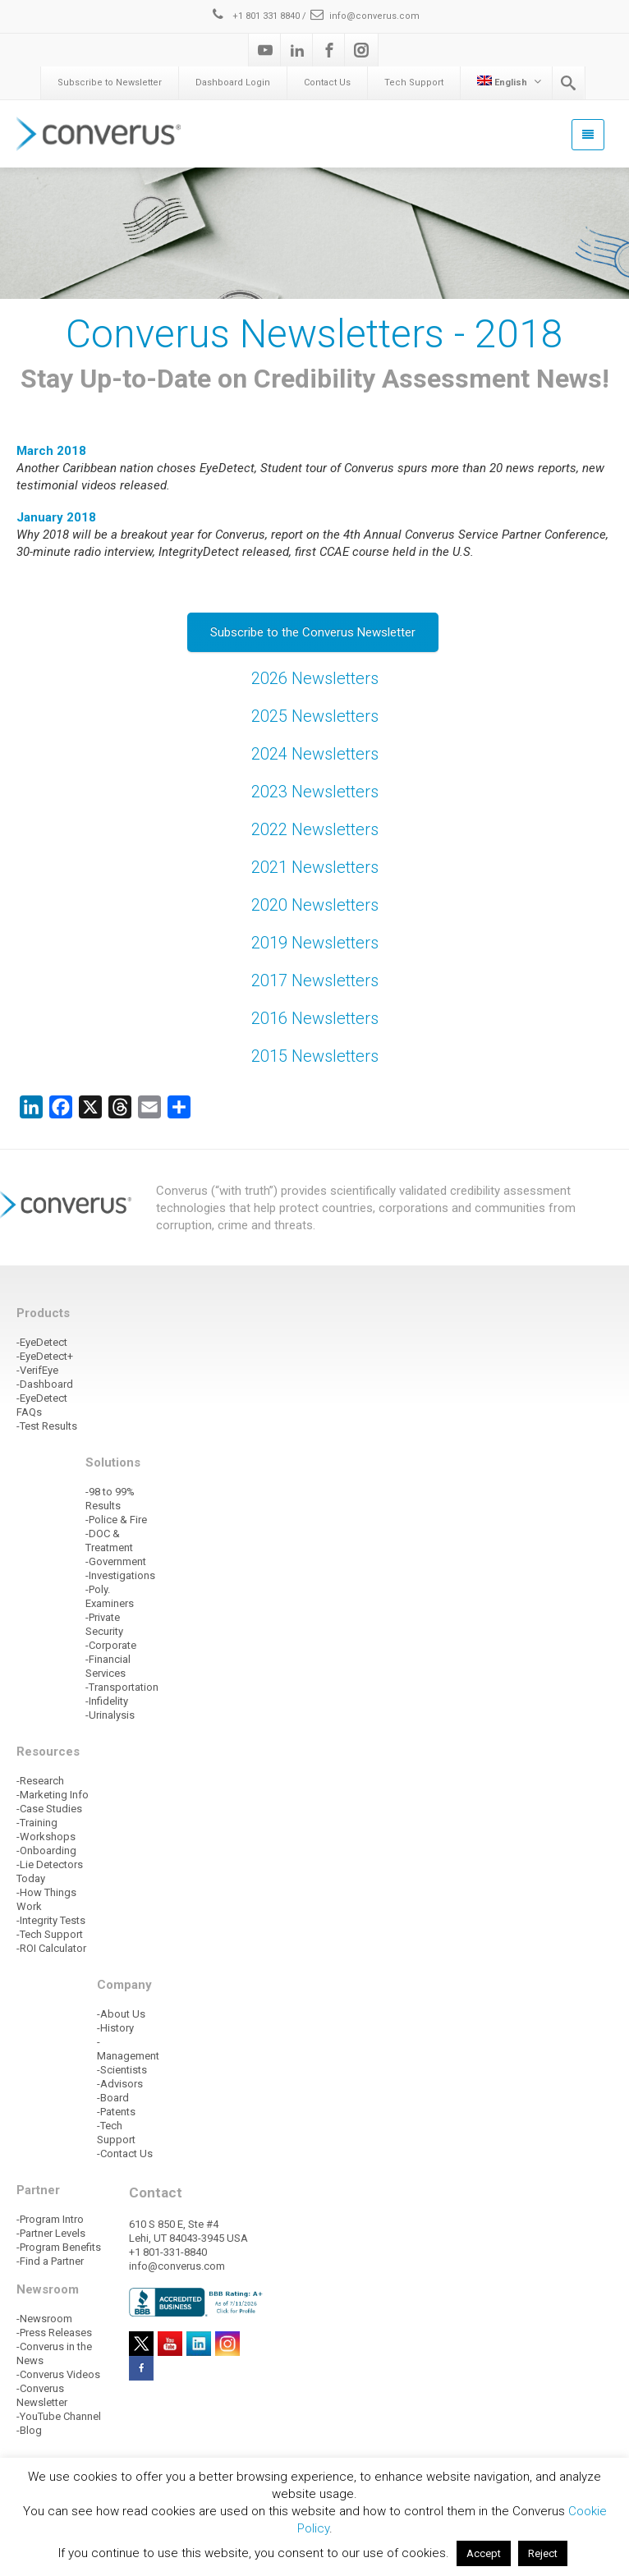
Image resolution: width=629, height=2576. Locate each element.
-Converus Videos (58, 2374)
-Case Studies (49, 1808)
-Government (115, 1561)
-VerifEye (37, 1370)
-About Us (121, 2014)
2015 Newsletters (315, 1056)
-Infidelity (106, 1701)
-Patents (116, 2111)
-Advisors (120, 2084)
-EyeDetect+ (44, 1356)
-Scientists (122, 2070)
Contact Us (327, 82)
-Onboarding (46, 1850)
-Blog (29, 2430)
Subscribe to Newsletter (109, 82)
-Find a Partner (50, 2261)
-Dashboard (44, 1384)
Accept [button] (483, 2553)
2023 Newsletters (315, 791)
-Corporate (110, 1645)
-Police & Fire (116, 1519)
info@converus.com (364, 16)
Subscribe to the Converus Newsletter (313, 632)
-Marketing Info (52, 1795)
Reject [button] (543, 2553)
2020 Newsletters (315, 905)
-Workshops (46, 1836)
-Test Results (46, 1426)
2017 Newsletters (315, 980)
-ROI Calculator (51, 1948)
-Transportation (121, 1687)
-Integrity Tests (50, 1920)
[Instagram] (361, 50)
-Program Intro (50, 2219)
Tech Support (413, 82)
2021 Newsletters (315, 867)
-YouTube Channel (58, 2416)
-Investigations (120, 1575)
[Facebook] (329, 50)
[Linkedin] (297, 50)
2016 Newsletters (315, 1018)
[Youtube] (265, 50)
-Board (113, 2098)
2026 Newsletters (315, 678)
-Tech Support (49, 1934)
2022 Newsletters (315, 829)
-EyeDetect (41, 1342)
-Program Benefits (58, 2247)
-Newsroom (44, 2318)
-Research (40, 1781)
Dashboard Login (232, 82)
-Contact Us (125, 2153)
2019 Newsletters (315, 943)
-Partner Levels (50, 2233)
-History (115, 2028)
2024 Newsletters (315, 754)
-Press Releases (54, 2332)
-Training (36, 1822)
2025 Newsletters (315, 716)
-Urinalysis (110, 1715)
